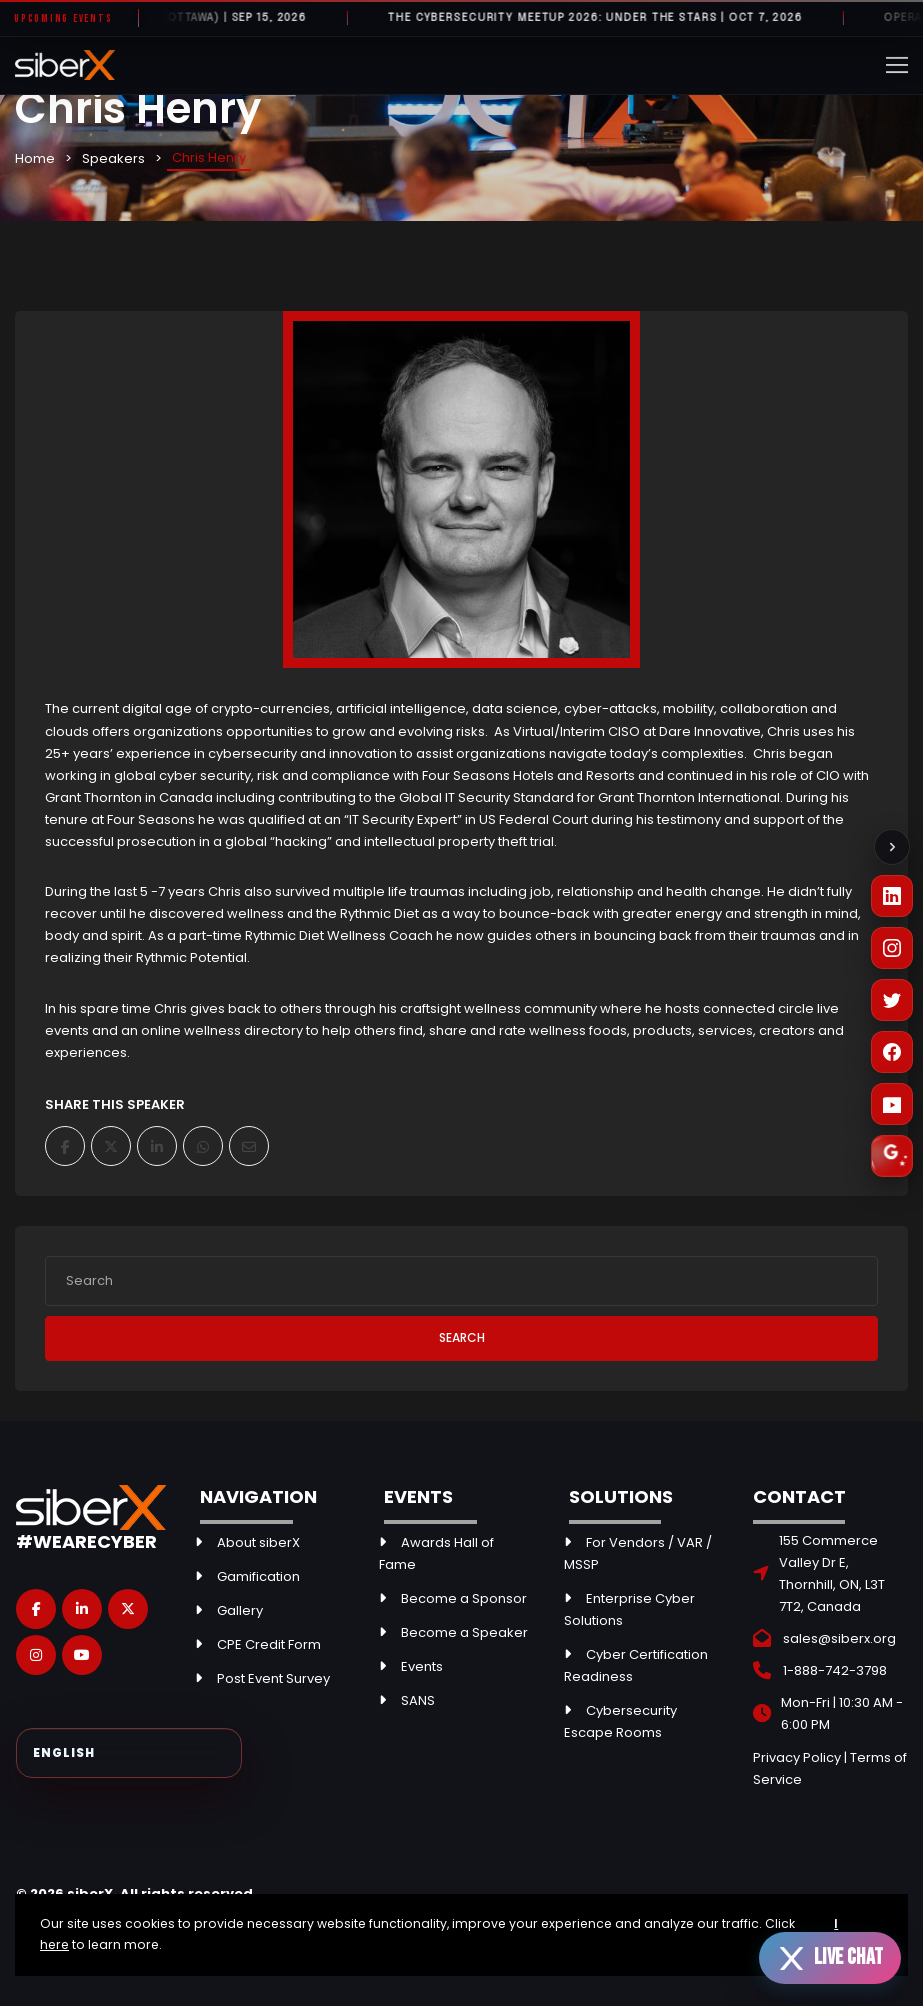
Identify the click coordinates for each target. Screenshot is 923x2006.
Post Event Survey (273, 1678)
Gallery (240, 1610)
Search (462, 1337)
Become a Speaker (464, 1632)
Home (35, 158)
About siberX (258, 1542)
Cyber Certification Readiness (636, 1665)
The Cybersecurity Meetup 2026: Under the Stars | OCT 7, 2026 (604, 18)
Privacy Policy (797, 1757)
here (54, 1944)
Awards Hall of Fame (436, 1553)
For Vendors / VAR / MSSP (638, 1553)
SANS (418, 1700)
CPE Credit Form (269, 1644)
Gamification (258, 1576)
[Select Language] (129, 1753)
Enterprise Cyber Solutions (629, 1609)
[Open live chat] (830, 1958)
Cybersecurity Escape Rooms (620, 1721)
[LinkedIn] (892, 896)
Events (422, 1666)
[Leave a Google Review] (892, 1156)
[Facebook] (892, 1052)
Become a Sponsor (464, 1598)
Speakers (113, 158)
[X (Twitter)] (892, 1000)
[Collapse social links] (892, 847)
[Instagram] (892, 948)
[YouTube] (892, 1104)
